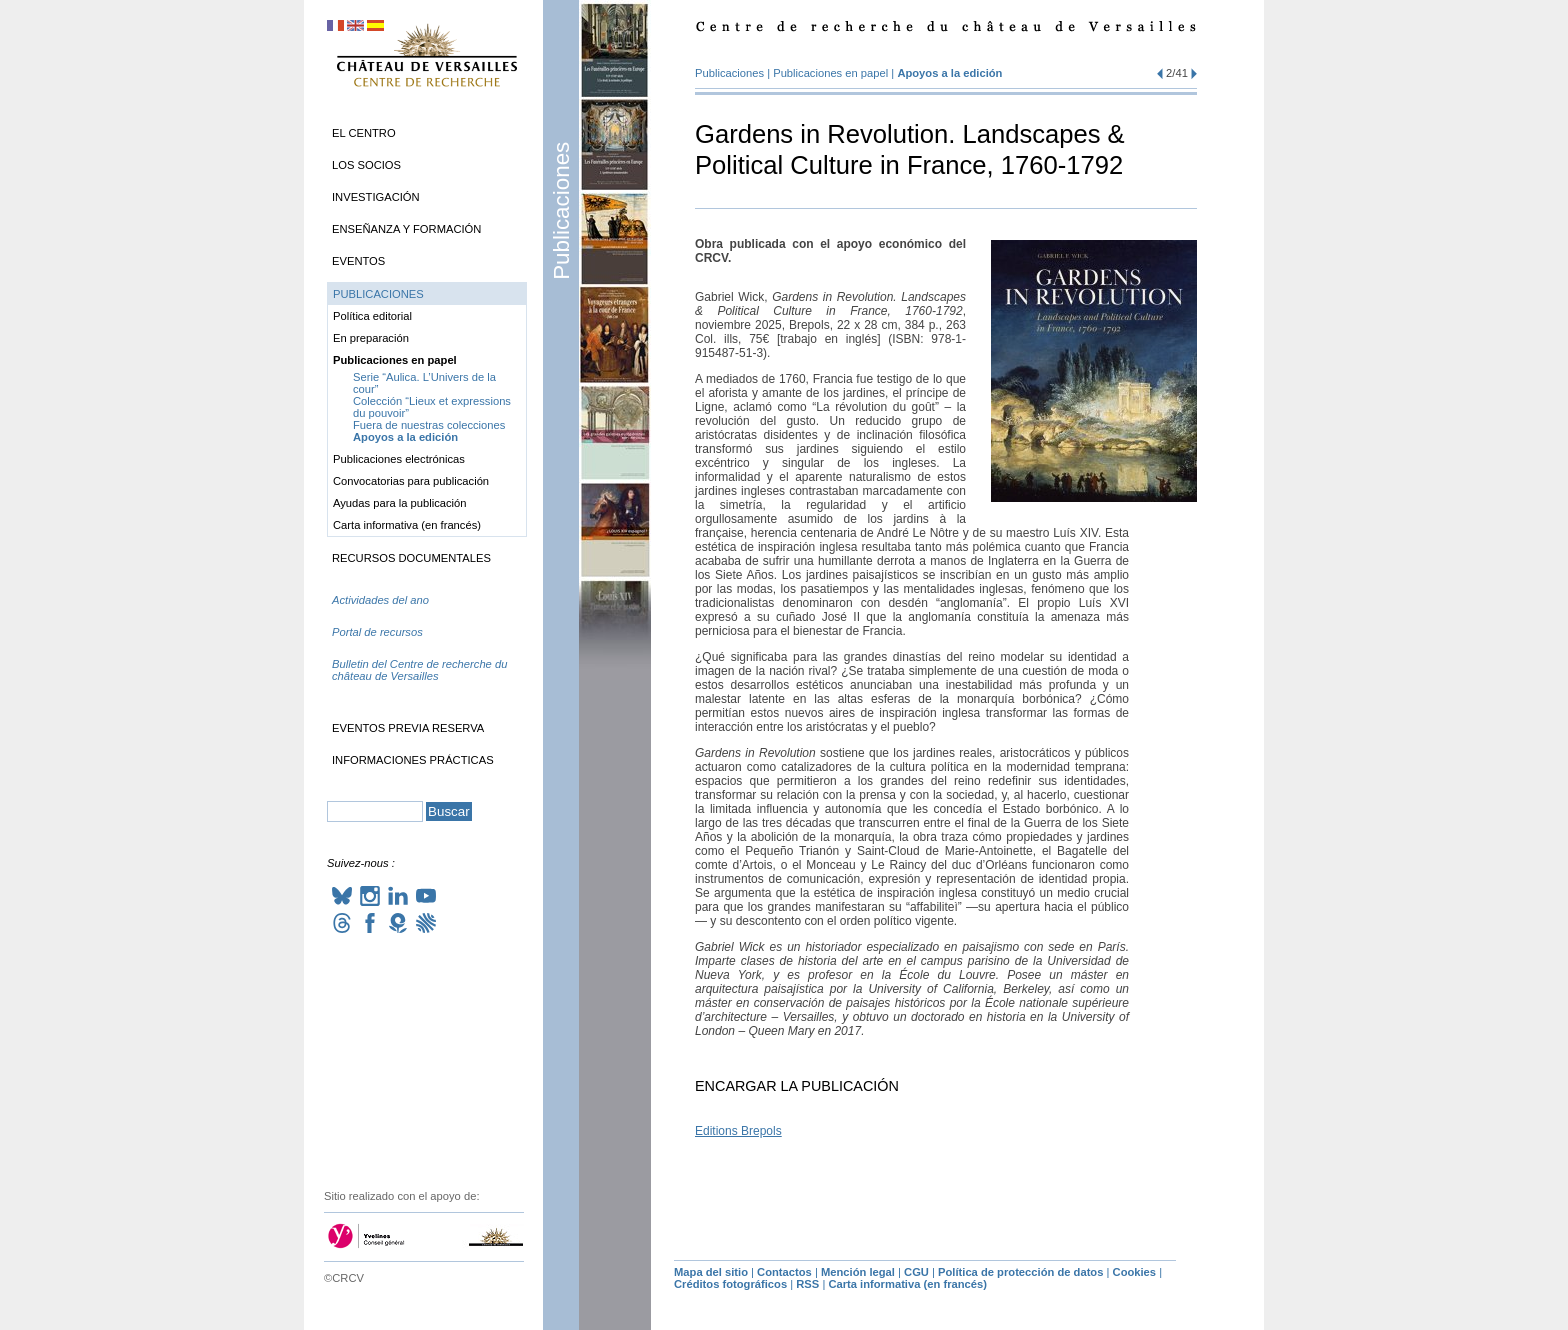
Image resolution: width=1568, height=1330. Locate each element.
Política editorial (372, 316)
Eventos (358, 261)
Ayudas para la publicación (400, 503)
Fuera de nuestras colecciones (429, 425)
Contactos (784, 1272)
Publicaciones (561, 211)
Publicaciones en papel (830, 73)
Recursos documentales (411, 558)
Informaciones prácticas (413, 760)
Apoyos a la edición (949, 73)
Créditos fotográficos (730, 1284)
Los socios (366, 165)
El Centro (364, 133)
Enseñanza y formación (406, 229)
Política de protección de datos (1020, 1272)
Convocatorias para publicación (411, 481)
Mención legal (858, 1272)
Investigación (376, 197)
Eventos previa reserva (408, 728)
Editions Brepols (738, 1131)
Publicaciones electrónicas (399, 459)
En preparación (371, 338)
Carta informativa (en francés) (407, 525)
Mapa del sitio (711, 1272)
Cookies (1135, 1272)
